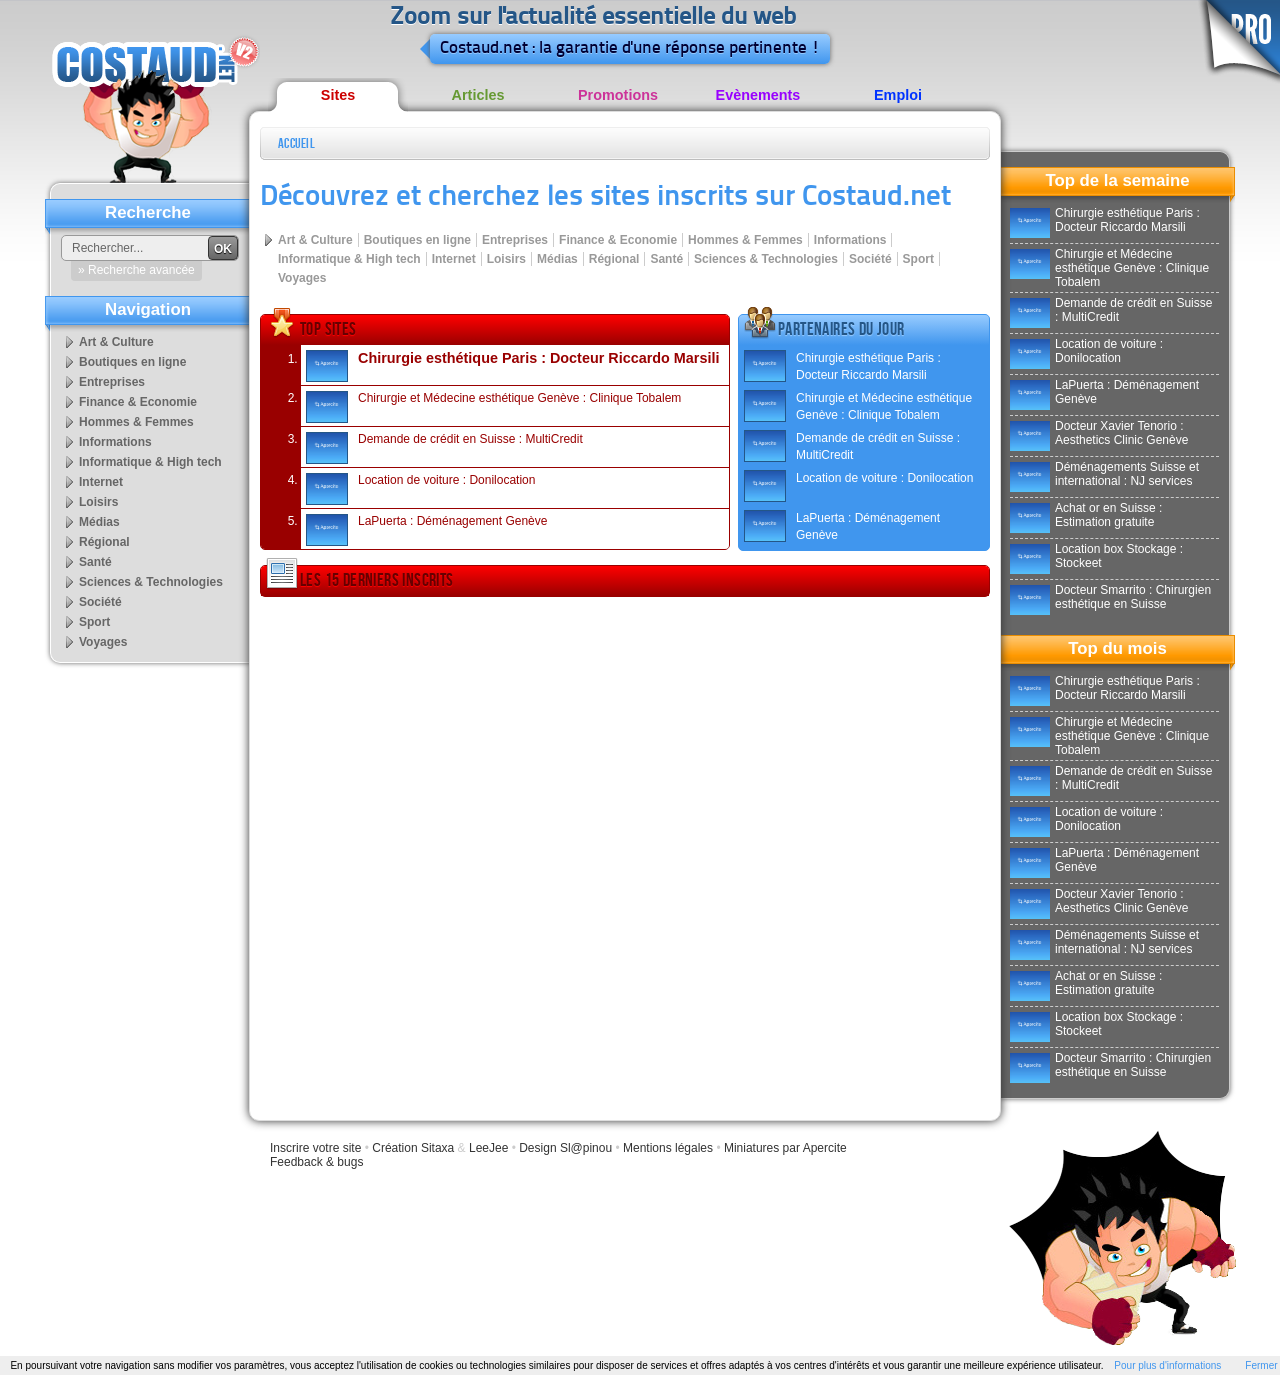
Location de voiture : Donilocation (420, 489)
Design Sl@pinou (565, 1148)
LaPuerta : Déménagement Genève (426, 530)
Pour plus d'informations (1167, 1365)
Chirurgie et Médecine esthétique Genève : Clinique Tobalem (493, 407)
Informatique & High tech (349, 259)
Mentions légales (668, 1148)
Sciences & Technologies (766, 259)
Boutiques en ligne (417, 240)
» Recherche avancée (136, 270)
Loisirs (506, 259)
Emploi (898, 95)
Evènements (758, 95)
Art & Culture (315, 240)
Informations (850, 240)
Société (870, 259)
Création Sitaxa (413, 1148)
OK (223, 249)
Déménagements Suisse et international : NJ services (1104, 474)
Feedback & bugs (316, 1162)
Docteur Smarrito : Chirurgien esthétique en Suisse (1110, 597)
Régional (614, 259)
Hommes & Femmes (745, 240)
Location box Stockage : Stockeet (1096, 556)
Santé (666, 259)
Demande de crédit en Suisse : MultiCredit (444, 448)
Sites (338, 95)
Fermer (1261, 1365)
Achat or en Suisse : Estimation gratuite (1086, 515)
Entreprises (515, 240)
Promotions (618, 95)
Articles (478, 95)
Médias (557, 259)
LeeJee (488, 1148)
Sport (918, 259)
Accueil (296, 143)
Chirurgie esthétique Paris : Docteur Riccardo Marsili (512, 366)
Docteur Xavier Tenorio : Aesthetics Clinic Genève (1099, 433)
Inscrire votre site (315, 1148)
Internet (454, 259)
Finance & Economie (618, 240)
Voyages (302, 278)
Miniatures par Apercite (785, 1148)
